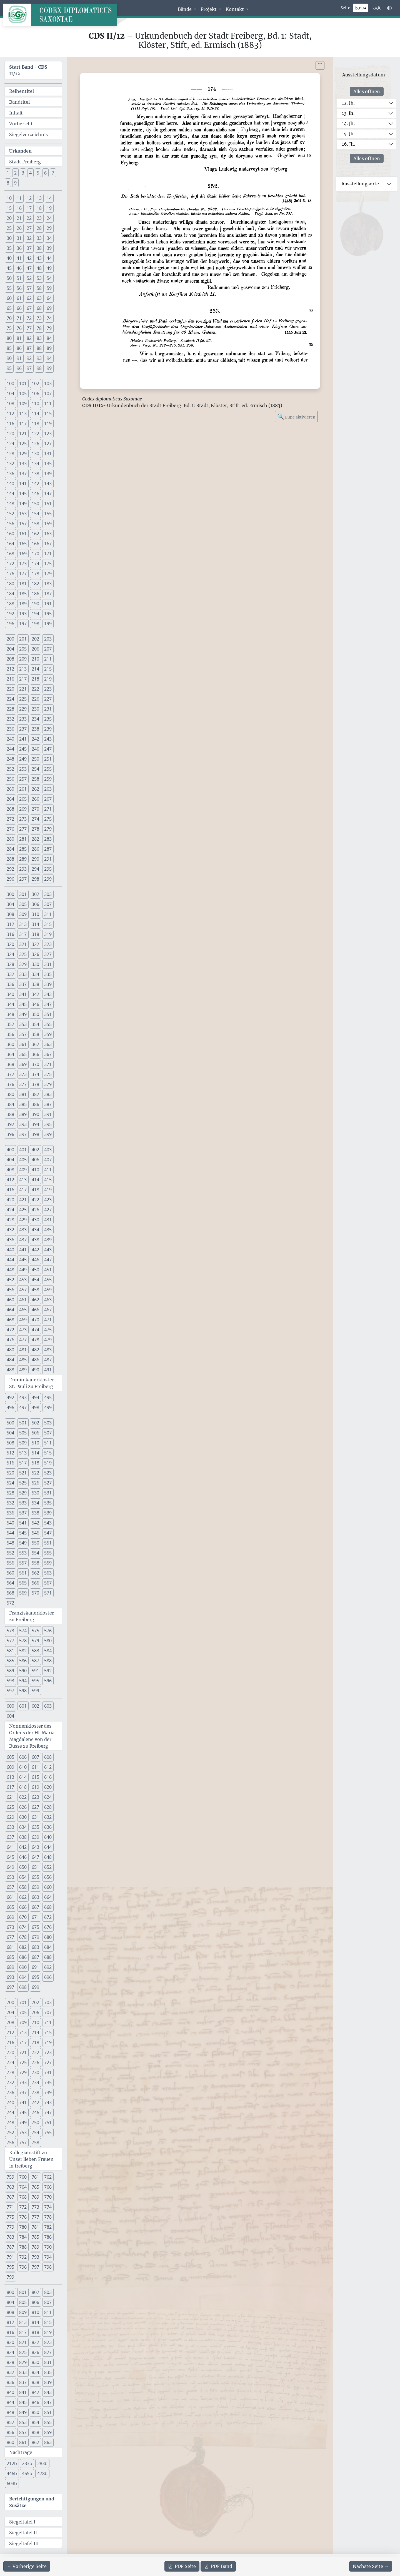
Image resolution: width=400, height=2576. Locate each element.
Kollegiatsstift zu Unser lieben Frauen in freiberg (31, 2159)
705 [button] (23, 2012)
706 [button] (35, 2012)
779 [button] (10, 2227)
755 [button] (48, 2132)
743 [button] (48, 2102)
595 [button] (35, 1681)
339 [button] (48, 984)
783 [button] (10, 2237)
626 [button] (23, 1807)
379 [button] (48, 1084)
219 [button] (48, 679)
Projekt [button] (209, 9)
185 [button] (23, 594)
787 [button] (10, 2247)
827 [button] (48, 2352)
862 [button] (35, 2442)
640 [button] (48, 1837)
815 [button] (48, 2322)
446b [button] (12, 2473)
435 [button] (48, 1230)
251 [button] (48, 759)
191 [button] (48, 604)
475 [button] (48, 1330)
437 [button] (23, 1240)
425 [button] (23, 1210)
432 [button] (10, 1230)
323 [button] (48, 944)
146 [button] (35, 493)
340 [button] (10, 994)
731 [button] (48, 2072)
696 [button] (48, 1977)
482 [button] (35, 1350)
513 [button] (23, 1453)
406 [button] (35, 1160)
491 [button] (48, 1370)
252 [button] (10, 769)
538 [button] (35, 1513)
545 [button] (23, 1533)
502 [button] (35, 1423)
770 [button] (48, 2197)
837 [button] (23, 2382)
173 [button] (23, 563)
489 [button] (23, 1370)
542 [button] (35, 1523)
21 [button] (19, 218)
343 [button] (48, 994)
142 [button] (35, 483)
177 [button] (23, 573)
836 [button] (10, 2382)
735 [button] (48, 2082)
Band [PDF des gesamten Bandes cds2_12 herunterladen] (218, 2566)
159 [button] (48, 523)
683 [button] (35, 1947)
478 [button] (35, 1340)
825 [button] (23, 2352)
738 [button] (35, 2092)
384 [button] (10, 1104)
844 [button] (10, 2402)
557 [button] (23, 1563)
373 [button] (23, 1074)
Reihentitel (21, 91)
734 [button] (35, 2082)
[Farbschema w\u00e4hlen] (389, 8)
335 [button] (48, 974)
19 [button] (49, 208)
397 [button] (23, 1134)
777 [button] (35, 2217)
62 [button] (29, 298)
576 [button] (48, 1631)
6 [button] (45, 173)
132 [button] (10, 463)
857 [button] (23, 2432)
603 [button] (48, 1706)
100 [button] (10, 383)
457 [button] (23, 1290)
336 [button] (10, 984)
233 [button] (23, 719)
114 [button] (35, 413)
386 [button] (35, 1104)
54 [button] (49, 278)
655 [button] (35, 1877)
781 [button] (35, 2227)
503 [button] (48, 1423)
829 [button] (23, 2362)
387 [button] (48, 1104)
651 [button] (35, 1867)
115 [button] (48, 413)
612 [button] (48, 1767)
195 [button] (48, 614)
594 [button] (23, 1681)
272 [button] (10, 819)
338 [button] (35, 984)
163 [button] (48, 533)
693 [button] (10, 1977)
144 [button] (10, 493)
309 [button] (23, 914)
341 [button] (23, 994)
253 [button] (23, 769)
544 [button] (10, 1533)
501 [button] (23, 1423)
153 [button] (23, 513)
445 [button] (23, 1260)
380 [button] (10, 1094)
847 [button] (48, 2402)
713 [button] (23, 2032)
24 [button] (49, 218)
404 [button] (10, 1160)
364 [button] (10, 1054)
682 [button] (23, 1947)
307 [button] (48, 904)
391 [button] (48, 1114)
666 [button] (23, 1907)
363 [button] (48, 1044)
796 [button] (23, 2267)
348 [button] (10, 1014)
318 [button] (35, 934)
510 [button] (35, 1443)
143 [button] (48, 483)
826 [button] (35, 2352)
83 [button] (39, 338)
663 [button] (35, 1897)
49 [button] (49, 268)
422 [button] (35, 1200)
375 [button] (48, 1074)
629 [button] (10, 1817)
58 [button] (39, 288)
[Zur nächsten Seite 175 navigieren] (370, 2566)
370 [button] (35, 1064)
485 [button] (23, 1360)
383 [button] (48, 1094)
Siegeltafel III (24, 2543)
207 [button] (48, 649)
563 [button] (48, 1573)
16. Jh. (348, 144)
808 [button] (10, 2312)
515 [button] (48, 1453)
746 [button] (35, 2112)
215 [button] (48, 669)
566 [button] (35, 1583)
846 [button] (35, 2402)
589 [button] (10, 1671)
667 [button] (35, 1907)
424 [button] (10, 1210)
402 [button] (35, 1150)
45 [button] (9, 268)
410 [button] (35, 1170)
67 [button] (29, 308)
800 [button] (10, 2292)
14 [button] (49, 198)
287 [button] (48, 849)
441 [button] (23, 1250)
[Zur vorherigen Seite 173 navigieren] (26, 2566)
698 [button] (23, 1987)
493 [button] (23, 1397)
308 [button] (10, 914)
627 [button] (35, 1807)
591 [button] (35, 1671)
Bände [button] (185, 9)
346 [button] (35, 1004)
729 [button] (23, 2072)
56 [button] (19, 288)
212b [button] (12, 2463)
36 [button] (19, 248)
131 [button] (48, 453)
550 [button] (35, 1543)
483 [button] (48, 1350)
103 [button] (48, 383)
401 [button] (23, 1150)
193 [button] (23, 614)
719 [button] (48, 2042)
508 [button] (10, 1443)
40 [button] (9, 258)
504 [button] (10, 1433)
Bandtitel (19, 102)
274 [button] (35, 819)
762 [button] (48, 2177)
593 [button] (10, 1681)
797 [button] (35, 2267)
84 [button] (49, 338)
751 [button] (48, 2122)
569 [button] (23, 1593)
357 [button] (23, 1034)
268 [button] (10, 809)
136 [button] (10, 473)
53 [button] (39, 278)
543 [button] (48, 1523)
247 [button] (48, 749)
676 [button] (48, 1927)
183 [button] (48, 584)
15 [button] (9, 208)
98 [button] (39, 368)
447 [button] (48, 1260)
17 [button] (29, 208)
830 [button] (35, 2362)
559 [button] (48, 1563)
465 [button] (23, 1310)
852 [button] (10, 2422)
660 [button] (48, 1887)
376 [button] (10, 1084)
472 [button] (10, 1330)
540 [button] (10, 1523)
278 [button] (35, 829)
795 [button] (10, 2267)
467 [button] (48, 1310)
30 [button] (9, 238)
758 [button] (35, 2142)
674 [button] (23, 1927)
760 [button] (23, 2177)
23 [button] (39, 218)
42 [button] (29, 258)
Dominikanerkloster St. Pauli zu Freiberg (31, 1383)
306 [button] (35, 904)
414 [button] (35, 1180)
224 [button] (10, 699)
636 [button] (48, 1827)
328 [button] (10, 964)
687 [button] (35, 1957)
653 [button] (10, 1877)
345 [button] (23, 1004)
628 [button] (48, 1807)
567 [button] (48, 1583)
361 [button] (23, 1044)
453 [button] (23, 1280)
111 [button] (48, 403)
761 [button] (35, 2177)
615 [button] (35, 1777)
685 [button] (10, 1957)
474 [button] (35, 1330)
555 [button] (48, 1553)
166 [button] (35, 543)
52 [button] (29, 278)
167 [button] (48, 543)
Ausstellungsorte (360, 183)
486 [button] (35, 1360)
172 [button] (10, 563)
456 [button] (10, 1290)
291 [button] (48, 859)
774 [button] (48, 2207)
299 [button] (48, 879)
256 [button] (10, 779)
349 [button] (23, 1014)
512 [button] (10, 1453)
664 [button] (48, 1897)
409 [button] (23, 1170)
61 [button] (19, 298)
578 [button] (23, 1641)
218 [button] (35, 679)
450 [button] (35, 1270)
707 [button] (48, 2012)
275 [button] (48, 819)
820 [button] (10, 2342)
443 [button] (48, 1250)
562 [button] (35, 1573)
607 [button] (35, 1757)
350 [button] (35, 1014)
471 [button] (48, 1320)
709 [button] (23, 2022)
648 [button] (48, 1857)
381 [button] (23, 1094)
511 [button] (48, 1443)
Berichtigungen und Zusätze (31, 2502)
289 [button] (23, 859)
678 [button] (23, 1937)
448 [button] (10, 1270)
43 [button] (39, 258)
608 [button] (48, 1757)
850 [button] (35, 2412)
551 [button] (48, 1543)
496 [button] (10, 1407)
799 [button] (10, 2277)
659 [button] (35, 1887)
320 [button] (10, 944)
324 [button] (10, 954)
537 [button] (23, 1513)
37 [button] (29, 248)
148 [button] (10, 503)
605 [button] (10, 1757)
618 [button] (23, 1787)
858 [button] (35, 2432)
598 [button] (23, 1691)
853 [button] (23, 2422)
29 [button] (49, 228)
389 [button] (23, 1114)
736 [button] (10, 2092)
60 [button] (9, 298)
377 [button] (23, 1084)
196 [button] (10, 624)
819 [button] (48, 2332)
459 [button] (48, 1290)
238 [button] (35, 729)
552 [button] (10, 1553)
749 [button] (23, 2122)
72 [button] (29, 318)
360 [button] (10, 1044)
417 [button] (23, 1190)
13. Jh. (348, 113)
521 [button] (23, 1473)
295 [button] (48, 869)
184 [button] (10, 594)
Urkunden (20, 151)
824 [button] (10, 2352)
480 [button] (10, 1350)
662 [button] (23, 1897)
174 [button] (35, 563)
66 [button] (19, 308)
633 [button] (10, 1827)
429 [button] (23, 1220)
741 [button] (23, 2102)
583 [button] (35, 1651)
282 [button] (35, 839)
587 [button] (35, 1661)
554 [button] (35, 1553)
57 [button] (29, 288)
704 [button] (10, 2012)
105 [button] (23, 393)
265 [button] (23, 799)
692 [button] (48, 1967)
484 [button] (10, 1360)
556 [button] (10, 1563)
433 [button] (23, 1230)
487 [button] (48, 1360)
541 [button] (23, 1523)
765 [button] (35, 2187)
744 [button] (10, 2112)
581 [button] (10, 1651)
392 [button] (10, 1124)
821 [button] (23, 2342)
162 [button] (35, 533)
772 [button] (23, 2207)
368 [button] (10, 1064)
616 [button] (48, 1777)
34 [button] (49, 238)
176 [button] (10, 573)
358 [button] (35, 1034)
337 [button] (23, 984)
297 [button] (23, 879)
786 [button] (48, 2237)
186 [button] (35, 594)
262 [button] (35, 789)
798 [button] (48, 2267)
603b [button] (12, 2483)
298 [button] (35, 879)
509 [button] (23, 1443)
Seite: (346, 7)
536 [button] (10, 1513)
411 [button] (48, 1170)
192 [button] (10, 614)
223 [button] (48, 689)
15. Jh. (348, 133)
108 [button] (10, 403)
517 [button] (23, 1463)
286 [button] (35, 849)
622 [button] (23, 1797)
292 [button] (10, 869)
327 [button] (48, 954)
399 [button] (48, 1134)
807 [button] (48, 2302)
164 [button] (10, 543)
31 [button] (19, 238)
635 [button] (35, 1827)
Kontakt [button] (235, 9)
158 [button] (35, 523)
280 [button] (10, 839)
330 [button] (35, 964)
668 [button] (48, 1907)
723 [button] (48, 2052)
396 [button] (10, 1134)
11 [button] (19, 198)
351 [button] (48, 1014)
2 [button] (15, 173)
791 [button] (10, 2257)
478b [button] (42, 2473)
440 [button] (10, 1250)
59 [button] (49, 288)
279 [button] (48, 829)
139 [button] (48, 473)
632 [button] (48, 1817)
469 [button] (23, 1320)
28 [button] (39, 228)
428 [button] (10, 1220)
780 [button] (23, 2227)
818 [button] (35, 2332)
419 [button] (48, 1190)
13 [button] (39, 198)
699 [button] (35, 1987)
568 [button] (10, 1593)
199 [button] (48, 624)
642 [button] (23, 1847)
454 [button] (35, 1280)
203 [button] (48, 639)
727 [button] (48, 2062)
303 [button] (48, 894)
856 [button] (10, 2432)
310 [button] (35, 914)
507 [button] (48, 1433)
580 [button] (48, 1641)
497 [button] (23, 1407)
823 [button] (48, 2342)
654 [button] (23, 1877)
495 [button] (48, 1397)
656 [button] (48, 1877)
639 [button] (35, 1837)
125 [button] (23, 443)
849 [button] (23, 2412)
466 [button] (35, 1310)
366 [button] (35, 1054)
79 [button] (49, 328)
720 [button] (10, 2052)
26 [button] (19, 228)
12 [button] (29, 198)
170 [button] (35, 553)
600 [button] (10, 1706)
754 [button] (35, 2132)
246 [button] (35, 749)
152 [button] (10, 513)
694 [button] (23, 1977)
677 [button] (10, 1937)
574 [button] (23, 1631)
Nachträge (20, 2452)
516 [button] (10, 1463)
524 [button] (10, 1483)
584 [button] (48, 1651)
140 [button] (10, 483)
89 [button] (49, 348)
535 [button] (48, 1503)
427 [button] (48, 1210)
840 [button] (10, 2392)
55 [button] (9, 288)
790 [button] (48, 2247)
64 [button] (49, 298)
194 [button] (35, 614)
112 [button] (10, 413)
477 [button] (23, 1340)
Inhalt (16, 113)
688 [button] (48, 1957)
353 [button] (23, 1024)
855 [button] (48, 2422)
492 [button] (10, 1397)
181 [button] (23, 584)
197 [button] (23, 624)
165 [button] (23, 543)
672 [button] (48, 1917)
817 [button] (23, 2332)
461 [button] (23, 1300)
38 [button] (39, 248)
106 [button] (35, 393)
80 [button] (9, 338)
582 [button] (23, 1651)
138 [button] (35, 473)
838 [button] (35, 2382)
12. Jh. (348, 103)
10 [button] (9, 198)
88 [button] (39, 348)
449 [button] (23, 1270)
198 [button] (35, 624)
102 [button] (35, 383)
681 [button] (10, 1947)
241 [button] (23, 739)
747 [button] (48, 2112)
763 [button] (10, 2187)
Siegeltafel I (22, 2522)
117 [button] (23, 423)
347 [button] (48, 1004)
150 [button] (35, 503)
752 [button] (10, 2132)
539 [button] (48, 1513)
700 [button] (10, 2002)
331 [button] (48, 964)
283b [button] (42, 2463)
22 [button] (29, 218)
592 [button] (48, 1671)
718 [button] (35, 2042)
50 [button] (9, 278)
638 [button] (23, 1837)
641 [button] (10, 1847)
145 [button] (23, 493)
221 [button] (23, 689)
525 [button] (23, 1483)
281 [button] (23, 839)
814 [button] (35, 2322)
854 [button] (35, 2422)
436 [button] (10, 1240)
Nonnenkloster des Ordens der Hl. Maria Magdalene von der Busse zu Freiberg (31, 1736)
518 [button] (35, 1463)
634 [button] (23, 1827)
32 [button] (29, 238)
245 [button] (23, 749)
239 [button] (48, 729)
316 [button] (10, 934)
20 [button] (9, 218)
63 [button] (39, 298)
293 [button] (23, 869)
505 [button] (23, 1433)
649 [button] (10, 1867)
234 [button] (35, 719)
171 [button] (48, 553)
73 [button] (39, 318)
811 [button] (48, 2312)
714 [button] (35, 2032)
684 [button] (48, 1947)
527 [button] (48, 1483)
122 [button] (35, 433)
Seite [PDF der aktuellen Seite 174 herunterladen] (182, 2566)
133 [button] (23, 463)
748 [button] (10, 2122)
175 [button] (48, 563)
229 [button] (23, 709)
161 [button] (23, 533)
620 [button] (48, 1787)
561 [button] (23, 1573)
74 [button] (49, 318)
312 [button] (10, 924)
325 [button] (23, 954)
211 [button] (48, 659)
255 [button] (48, 769)
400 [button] (10, 1150)
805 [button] (23, 2302)
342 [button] (35, 994)
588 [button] (48, 1661)
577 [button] (10, 1641)
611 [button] (35, 1767)
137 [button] (23, 473)
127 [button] (48, 443)
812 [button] (10, 2322)
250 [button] (35, 759)
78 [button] (39, 328)
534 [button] (35, 1503)
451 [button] (48, 1270)
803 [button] (48, 2292)
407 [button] (48, 1160)
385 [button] (23, 1104)
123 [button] (48, 433)
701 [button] (23, 2002)
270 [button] (35, 809)
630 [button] (23, 1817)
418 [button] (35, 1190)
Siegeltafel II (23, 2532)
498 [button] (35, 1407)
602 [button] (35, 1706)
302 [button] (35, 894)
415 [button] (48, 1180)
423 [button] (48, 1200)
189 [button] (23, 604)
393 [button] (23, 1124)
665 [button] (10, 1907)
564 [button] (10, 1583)
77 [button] (29, 328)
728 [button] (10, 2072)
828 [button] (10, 2362)
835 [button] (48, 2372)
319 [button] (48, 934)
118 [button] (35, 423)
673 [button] (10, 1927)
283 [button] (48, 839)
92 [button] (29, 358)
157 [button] (23, 523)
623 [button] (35, 1797)
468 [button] (10, 1320)
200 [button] (10, 639)
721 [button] (23, 2052)
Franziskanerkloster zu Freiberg (31, 1616)
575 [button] (35, 1631)
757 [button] (23, 2142)
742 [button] (35, 2102)
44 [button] (49, 258)
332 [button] (10, 974)
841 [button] (23, 2392)
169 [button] (23, 553)
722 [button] (35, 2052)
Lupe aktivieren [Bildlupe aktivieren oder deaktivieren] (296, 416)
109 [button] (23, 403)
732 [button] (10, 2082)
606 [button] (23, 1757)
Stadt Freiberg (25, 162)
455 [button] (48, 1280)
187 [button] (48, 594)
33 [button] (39, 238)
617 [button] (10, 1787)
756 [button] (10, 2142)
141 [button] (23, 483)
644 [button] (48, 1847)
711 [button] (48, 2022)
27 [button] (29, 228)
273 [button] (23, 819)
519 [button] (48, 1463)
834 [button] (35, 2372)
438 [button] (35, 1240)
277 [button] (23, 829)
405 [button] (23, 1160)
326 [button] (35, 954)
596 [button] (48, 1681)
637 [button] (10, 1837)
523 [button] (48, 1473)
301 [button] (23, 894)
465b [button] (27, 2473)
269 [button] (23, 809)
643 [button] (35, 1847)
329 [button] (23, 964)
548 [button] (10, 1543)
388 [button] (10, 1114)
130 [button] (35, 453)
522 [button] (35, 1473)
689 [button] (10, 1967)
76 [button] (19, 328)
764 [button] (23, 2187)
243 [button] (48, 739)
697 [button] (10, 1987)
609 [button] (10, 1767)
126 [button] (35, 443)
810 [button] (35, 2312)
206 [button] (35, 649)
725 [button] (23, 2062)
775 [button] (10, 2217)
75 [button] (9, 328)
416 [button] (10, 1190)
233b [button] (27, 2463)
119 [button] (48, 423)
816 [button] (10, 2332)
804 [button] (10, 2302)
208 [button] (10, 659)
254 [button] (35, 769)
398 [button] (35, 1134)
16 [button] (19, 208)
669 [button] (10, 1917)
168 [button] (10, 553)
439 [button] (48, 1240)
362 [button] (35, 1044)
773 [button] (35, 2207)
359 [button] (48, 1034)
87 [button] (29, 348)
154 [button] (35, 513)
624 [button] (48, 1797)
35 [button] (9, 248)
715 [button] (48, 2032)
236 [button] (10, 729)
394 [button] (35, 1124)
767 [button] (10, 2197)
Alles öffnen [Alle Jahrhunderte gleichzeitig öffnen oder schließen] (366, 91)
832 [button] (10, 2372)
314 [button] (35, 924)
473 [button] (23, 1330)
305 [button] (23, 904)
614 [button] (23, 1777)
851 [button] (48, 2412)
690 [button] (23, 1967)
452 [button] (10, 1280)
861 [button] (23, 2442)
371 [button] (48, 1064)
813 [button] (23, 2322)
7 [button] (53, 173)
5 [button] (38, 173)
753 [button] (23, 2132)
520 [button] (10, 1473)
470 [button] (35, 1320)
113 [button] (23, 413)
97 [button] (29, 368)
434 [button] (35, 1230)
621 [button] (10, 1797)
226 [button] (35, 699)
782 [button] (48, 2227)
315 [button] (48, 924)
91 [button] (19, 358)
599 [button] (35, 1691)
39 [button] (49, 248)
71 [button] (19, 318)
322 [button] (35, 944)
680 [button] (48, 1937)
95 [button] (9, 368)
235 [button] (48, 719)
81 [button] (19, 338)
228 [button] (10, 709)
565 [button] (23, 1583)
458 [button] (35, 1290)
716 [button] (10, 2042)
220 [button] (10, 689)
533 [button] (23, 1503)
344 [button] (10, 1004)
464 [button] (10, 1310)
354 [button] (35, 1024)
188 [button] (10, 604)
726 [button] (35, 2062)
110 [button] (35, 403)
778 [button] (48, 2217)
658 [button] (23, 1887)
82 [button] (29, 338)
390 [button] (35, 1114)
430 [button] (35, 1220)
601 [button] (23, 1706)
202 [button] (35, 639)
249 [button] (23, 759)
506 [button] (35, 1433)
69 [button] (49, 308)
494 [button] (35, 1397)
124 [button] (10, 443)
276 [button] (10, 829)
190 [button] (35, 604)
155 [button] (48, 513)
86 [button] (19, 348)
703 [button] (48, 2002)
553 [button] (23, 1553)
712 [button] (10, 2032)
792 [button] (23, 2257)
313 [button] (23, 924)
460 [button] (10, 1300)
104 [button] (10, 393)
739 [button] (48, 2092)
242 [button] (35, 739)
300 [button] (10, 894)
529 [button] (23, 1493)
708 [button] (10, 2022)
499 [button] (48, 1407)
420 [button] (10, 1200)
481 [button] (23, 1350)
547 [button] (48, 1533)
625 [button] (10, 1807)
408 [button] (10, 1170)
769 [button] (35, 2197)
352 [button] (10, 1024)
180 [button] (10, 584)
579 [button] (35, 1641)
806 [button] (35, 2302)
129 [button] (23, 453)
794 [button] (48, 2257)
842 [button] (35, 2392)
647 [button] (35, 1857)
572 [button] (10, 1603)
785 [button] (35, 2237)
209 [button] (23, 659)
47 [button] (29, 268)
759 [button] (10, 2177)
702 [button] (35, 2002)
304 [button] (10, 904)
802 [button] (35, 2292)
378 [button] (35, 1084)
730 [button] (35, 2072)
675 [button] (35, 1927)
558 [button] (35, 1563)
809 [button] (23, 2312)
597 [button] (10, 1691)
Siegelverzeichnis (28, 134)
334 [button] (35, 974)
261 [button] (23, 789)
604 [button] (10, 1716)
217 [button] (23, 679)
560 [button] (10, 1573)
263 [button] (48, 789)
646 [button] (23, 1857)
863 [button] (48, 2442)
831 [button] (48, 2362)
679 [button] (35, 1937)
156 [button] (10, 523)
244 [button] (10, 749)
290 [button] (35, 859)
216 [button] (10, 679)
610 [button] (23, 1767)
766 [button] (48, 2187)
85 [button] (9, 348)
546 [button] (35, 1533)
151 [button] (48, 503)
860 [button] (10, 2442)
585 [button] (10, 1661)
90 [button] (9, 358)
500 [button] (10, 1423)
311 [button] (48, 914)
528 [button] (10, 1493)
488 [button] (10, 1370)
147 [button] (48, 493)
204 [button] (10, 649)
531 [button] (48, 1493)
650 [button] (23, 1867)
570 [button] (35, 1593)
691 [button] (35, 1967)
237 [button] (23, 729)
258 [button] (35, 779)
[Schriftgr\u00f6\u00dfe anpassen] (377, 8)
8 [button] (8, 183)
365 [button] (23, 1054)
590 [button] (23, 1671)
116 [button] (10, 423)
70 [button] (9, 318)
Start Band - (28, 70)
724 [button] (10, 2062)
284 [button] (10, 849)
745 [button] (23, 2112)
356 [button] (10, 1034)
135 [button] (48, 463)
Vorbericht (21, 123)
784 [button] (23, 2237)
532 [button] (10, 1503)
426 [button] (35, 1210)
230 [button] (35, 709)
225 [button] (23, 699)
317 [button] (23, 934)
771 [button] (10, 2207)
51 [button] (19, 278)
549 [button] (23, 1543)
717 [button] (23, 2042)
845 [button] (23, 2402)
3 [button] (23, 173)
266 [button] (35, 799)
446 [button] (35, 1260)
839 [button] (48, 2382)
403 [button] (48, 1150)
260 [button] (10, 789)
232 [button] (10, 719)
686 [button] (23, 1957)
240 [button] (10, 739)
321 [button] (23, 944)
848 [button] (10, 2412)
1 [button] (8, 173)
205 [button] (23, 649)
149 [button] (23, 503)
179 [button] (48, 573)
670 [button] (23, 1917)
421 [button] (23, 1200)
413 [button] (23, 1180)
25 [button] (9, 228)
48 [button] (39, 268)
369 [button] (23, 1064)
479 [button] (48, 1340)
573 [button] (10, 1631)
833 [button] (23, 2372)
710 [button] (35, 2022)
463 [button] (48, 1300)
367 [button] (48, 1054)
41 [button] (19, 258)
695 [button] (35, 1977)
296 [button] (10, 879)
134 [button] (35, 463)
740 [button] (10, 2102)
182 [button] (35, 584)
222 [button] (35, 689)
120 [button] (10, 433)
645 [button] (10, 1857)
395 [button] (48, 1124)
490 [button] (35, 1370)
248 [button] (10, 759)
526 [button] (35, 1483)
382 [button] (35, 1094)
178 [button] (35, 573)
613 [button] (10, 1777)
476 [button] (10, 1340)
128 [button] (10, 453)
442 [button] (35, 1250)
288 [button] (10, 859)
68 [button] (39, 308)
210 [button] (35, 659)
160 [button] (10, 533)
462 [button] (35, 1300)
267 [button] (48, 799)
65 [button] (9, 308)
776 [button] (23, 2217)
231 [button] (48, 709)
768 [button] (23, 2197)
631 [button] (35, 1817)
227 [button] (48, 699)
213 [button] (23, 669)
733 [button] (23, 2082)
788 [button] (23, 2247)
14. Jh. (348, 123)
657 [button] (10, 1887)
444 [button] (10, 1260)
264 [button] (10, 799)
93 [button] (39, 358)
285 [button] (23, 849)
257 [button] (23, 779)
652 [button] (48, 1867)
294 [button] (35, 869)
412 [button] (10, 1180)
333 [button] (23, 974)
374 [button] (35, 1074)
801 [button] (23, 2292)
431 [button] (48, 1220)
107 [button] (48, 393)
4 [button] (30, 173)
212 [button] (10, 669)
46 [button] (19, 268)
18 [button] (39, 208)
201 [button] (23, 639)
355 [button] (48, 1024)
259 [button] (48, 779)
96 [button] (19, 368)
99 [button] (49, 368)
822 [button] (35, 2342)
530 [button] (35, 1493)
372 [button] (10, 1074)
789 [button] (35, 2247)
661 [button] (10, 1897)
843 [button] (48, 2392)
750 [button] (35, 2122)
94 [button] (49, 358)
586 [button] (23, 1661)
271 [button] (48, 809)
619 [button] (35, 1787)
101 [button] (23, 383)
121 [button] (23, 433)
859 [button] (48, 2432)
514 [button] (35, 1453)
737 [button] (23, 2092)
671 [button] (35, 1917)
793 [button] (35, 2257)
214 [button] (35, 669)
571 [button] (48, 1593)
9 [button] (15, 183)
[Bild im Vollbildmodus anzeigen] (320, 65)
